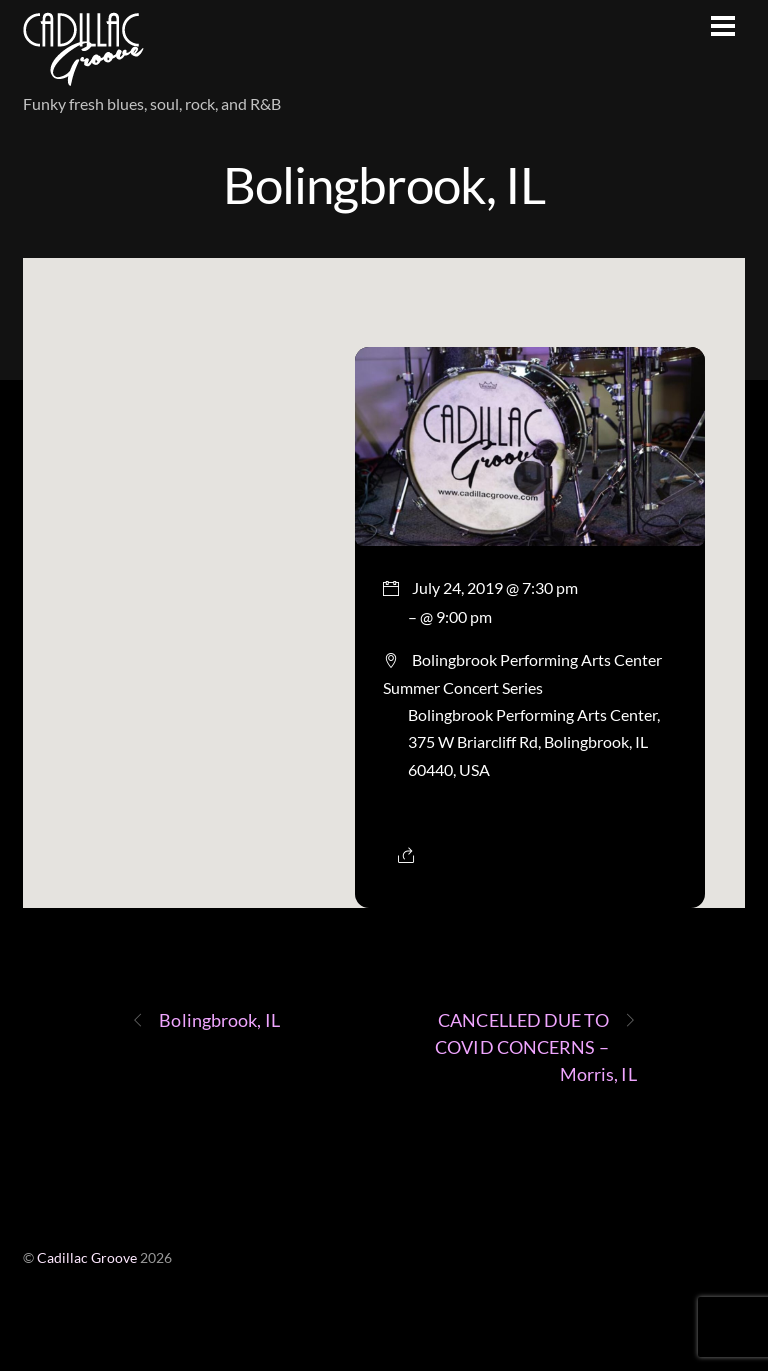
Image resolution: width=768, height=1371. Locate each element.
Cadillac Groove (87, 1258)
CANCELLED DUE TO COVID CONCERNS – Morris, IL (535, 1046)
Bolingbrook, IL (384, 184)
